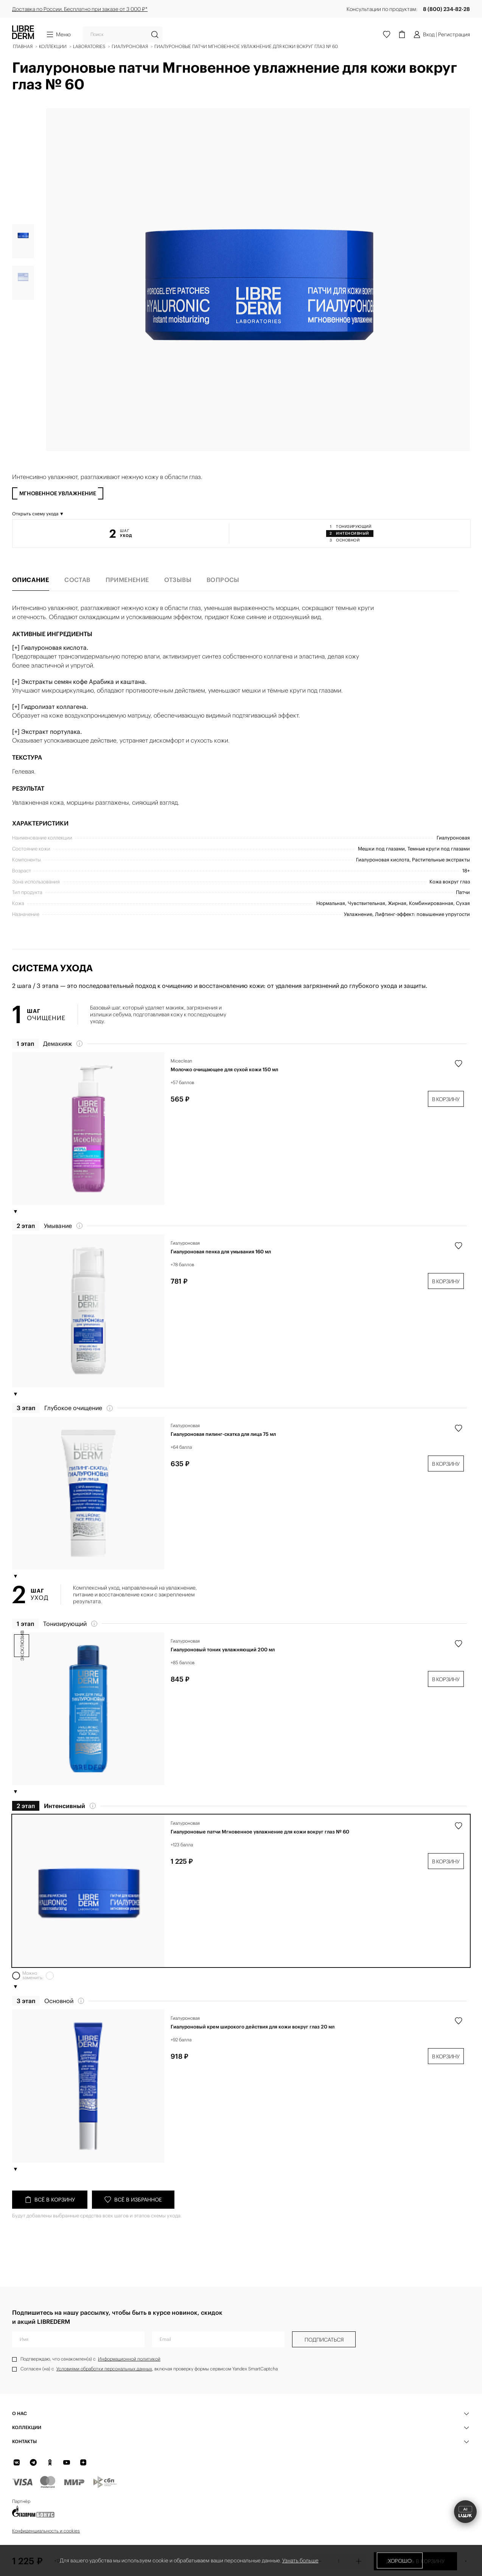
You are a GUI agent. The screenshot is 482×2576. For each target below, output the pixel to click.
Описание (30, 601)
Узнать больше (300, 2560)
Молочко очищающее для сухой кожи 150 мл (224, 1092)
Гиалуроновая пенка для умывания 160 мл (221, 1274)
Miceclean (181, 1083)
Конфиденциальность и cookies (46, 2531)
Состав (77, 601)
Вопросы (223, 601)
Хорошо (400, 2560)
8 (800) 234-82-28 (446, 9)
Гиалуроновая (185, 1265)
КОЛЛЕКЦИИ (26, 2427)
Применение (127, 601)
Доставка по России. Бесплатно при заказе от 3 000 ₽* (80, 9)
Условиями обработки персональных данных (104, 2369)
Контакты (24, 2441)
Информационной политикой (129, 2359)
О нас (19, 2413)
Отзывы (177, 601)
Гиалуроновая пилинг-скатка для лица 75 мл (223, 1456)
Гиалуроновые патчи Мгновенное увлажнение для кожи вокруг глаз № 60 (260, 1854)
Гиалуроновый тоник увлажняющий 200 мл (223, 1672)
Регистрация (454, 34)
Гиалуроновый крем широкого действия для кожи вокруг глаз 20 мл (252, 2049)
